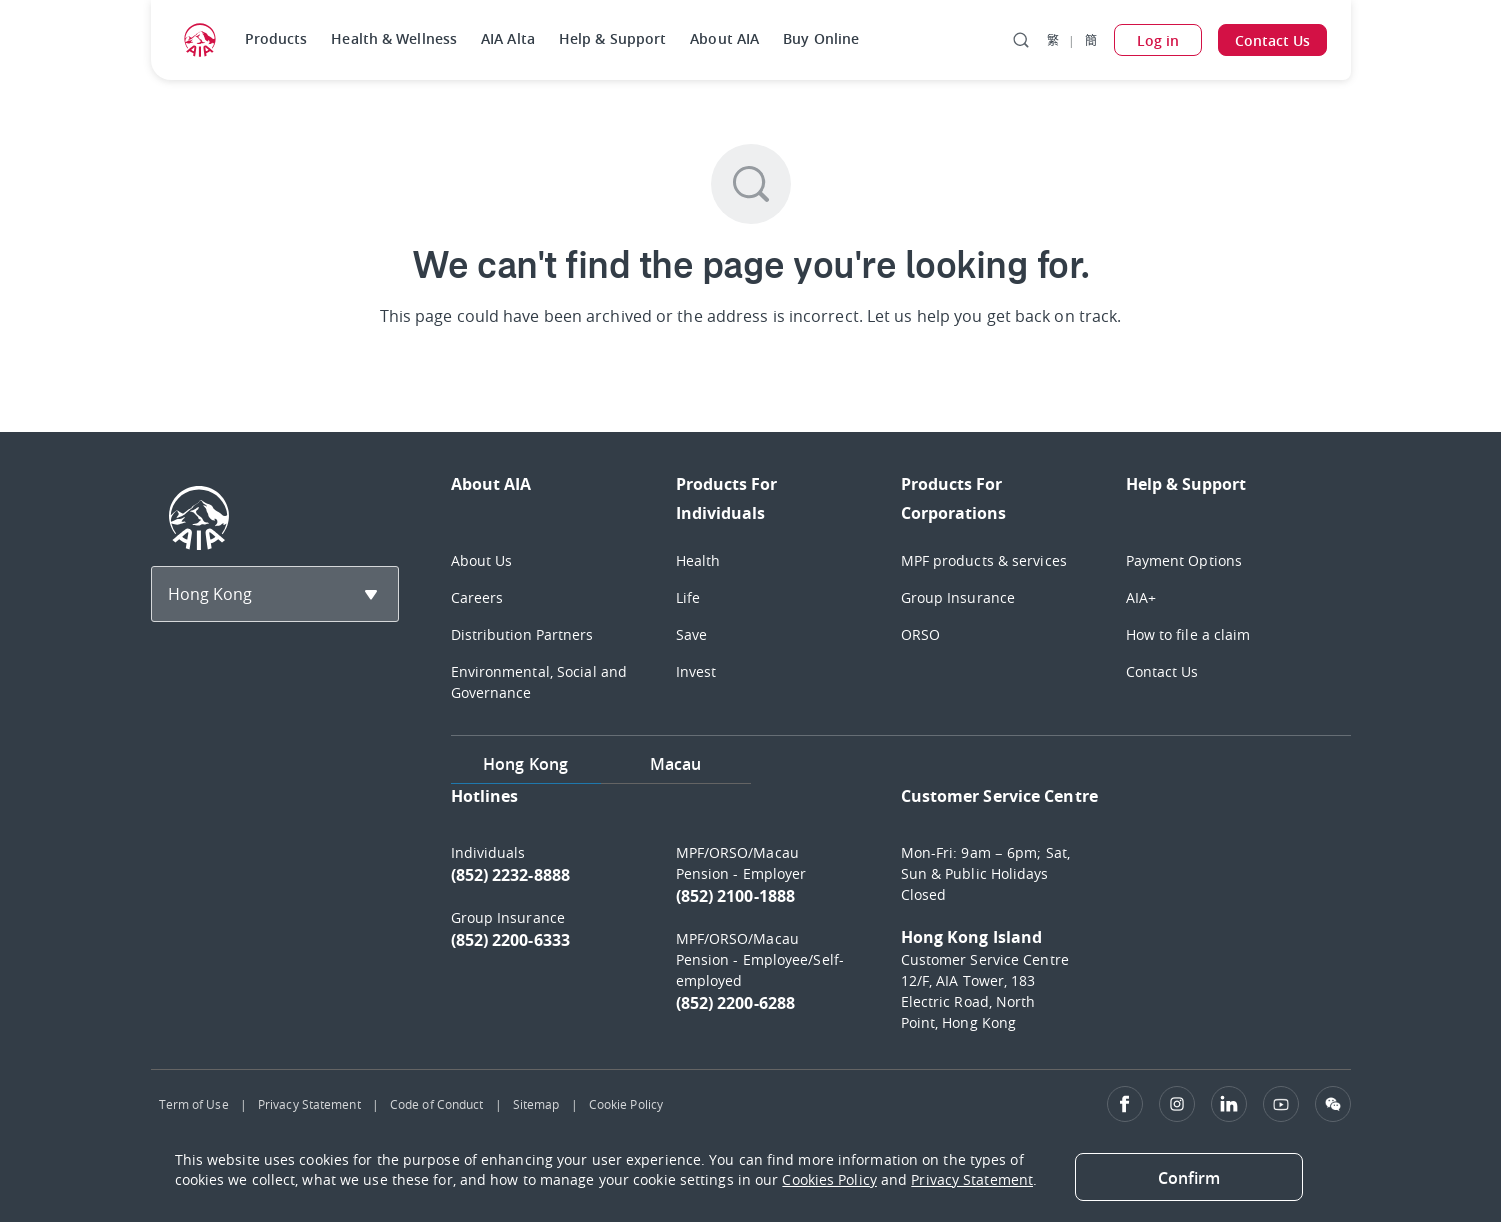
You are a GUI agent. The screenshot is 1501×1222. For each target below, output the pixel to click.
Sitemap (536, 1104)
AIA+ (1141, 597)
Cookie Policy (626, 1104)
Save (691, 634)
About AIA (724, 38)
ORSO (920, 634)
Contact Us (1162, 671)
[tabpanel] (901, 918)
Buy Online (821, 38)
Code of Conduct (437, 1104)
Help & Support (612, 38)
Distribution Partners (522, 634)
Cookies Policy (829, 1179)
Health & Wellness (394, 38)
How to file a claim (1188, 634)
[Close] (1189, 1177)
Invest (696, 671)
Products (276, 38)
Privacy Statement (309, 1104)
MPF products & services (984, 560)
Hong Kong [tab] (525, 764)
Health (698, 560)
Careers (477, 597)
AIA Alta (508, 38)
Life (688, 597)
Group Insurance (958, 597)
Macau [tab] (676, 764)
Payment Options (1184, 560)
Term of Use (194, 1104)
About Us (482, 560)
